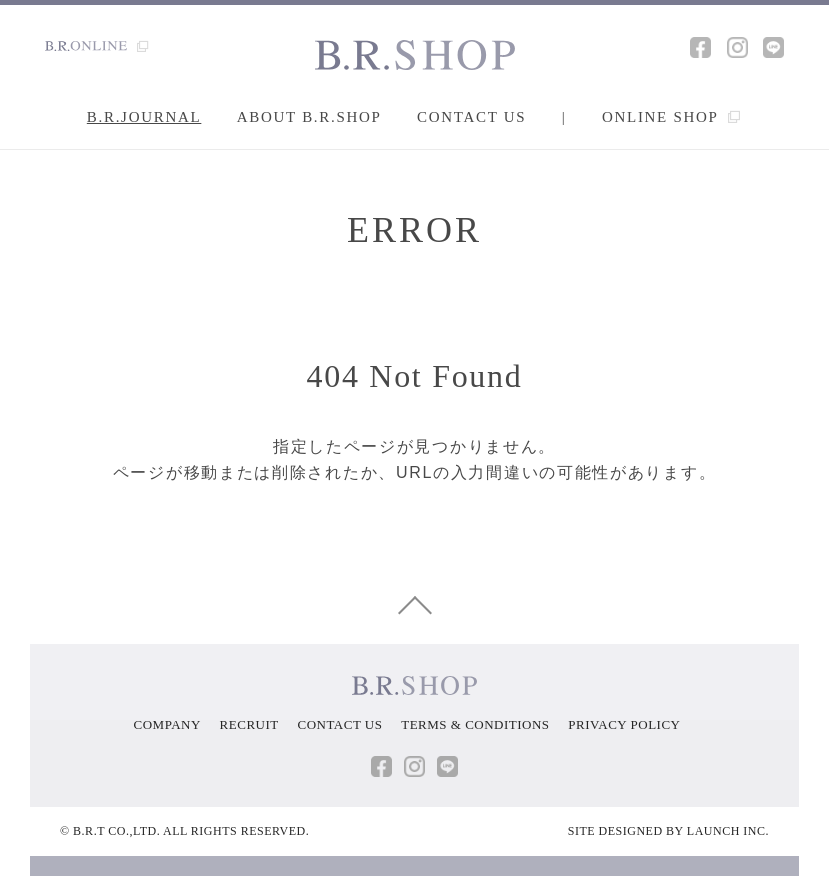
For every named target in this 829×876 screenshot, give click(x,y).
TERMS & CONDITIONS (475, 724)
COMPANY (167, 724)
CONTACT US (339, 724)
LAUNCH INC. (728, 831)
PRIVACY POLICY (624, 724)
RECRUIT (249, 724)
